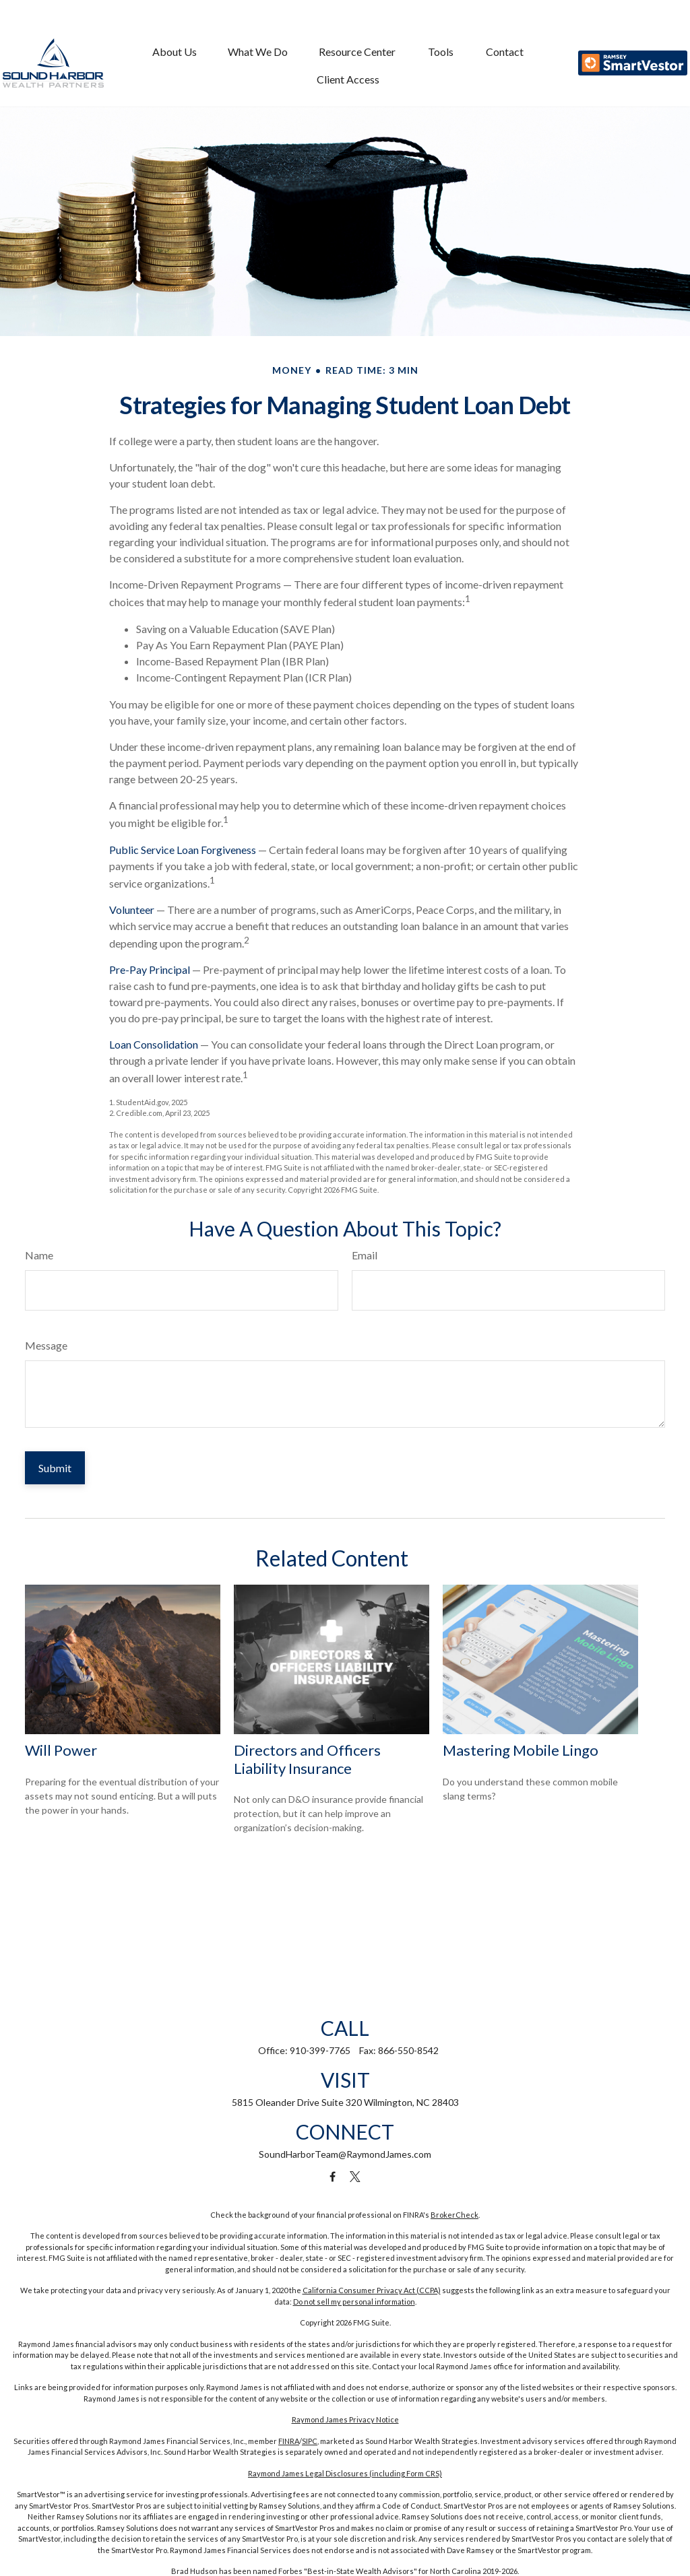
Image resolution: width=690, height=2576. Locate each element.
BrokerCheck (454, 2214)
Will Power (61, 1750)
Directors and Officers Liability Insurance (307, 1759)
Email (364, 1255)
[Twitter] (355, 2177)
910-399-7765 (320, 2050)
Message (46, 1345)
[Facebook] (332, 2177)
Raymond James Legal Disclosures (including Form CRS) (345, 2473)
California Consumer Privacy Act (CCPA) (372, 2290)
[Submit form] (55, 1467)
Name (39, 1255)
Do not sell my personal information (354, 2301)
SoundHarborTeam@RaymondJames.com (345, 2154)
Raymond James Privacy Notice (345, 2419)
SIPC (309, 2441)
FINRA (288, 2441)
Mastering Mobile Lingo (520, 1750)
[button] (174, 31)
